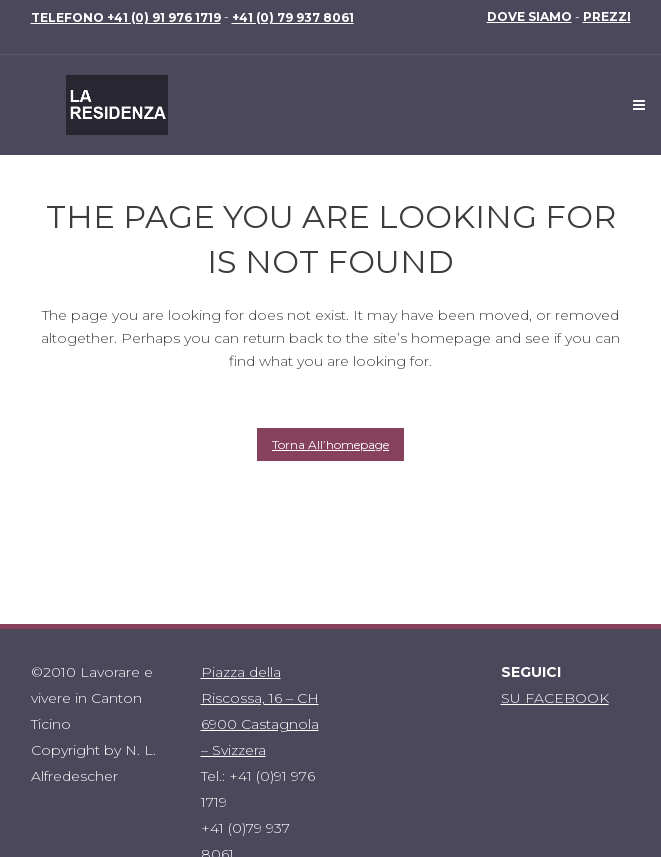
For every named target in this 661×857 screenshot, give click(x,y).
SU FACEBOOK (555, 698)
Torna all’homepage (330, 444)
